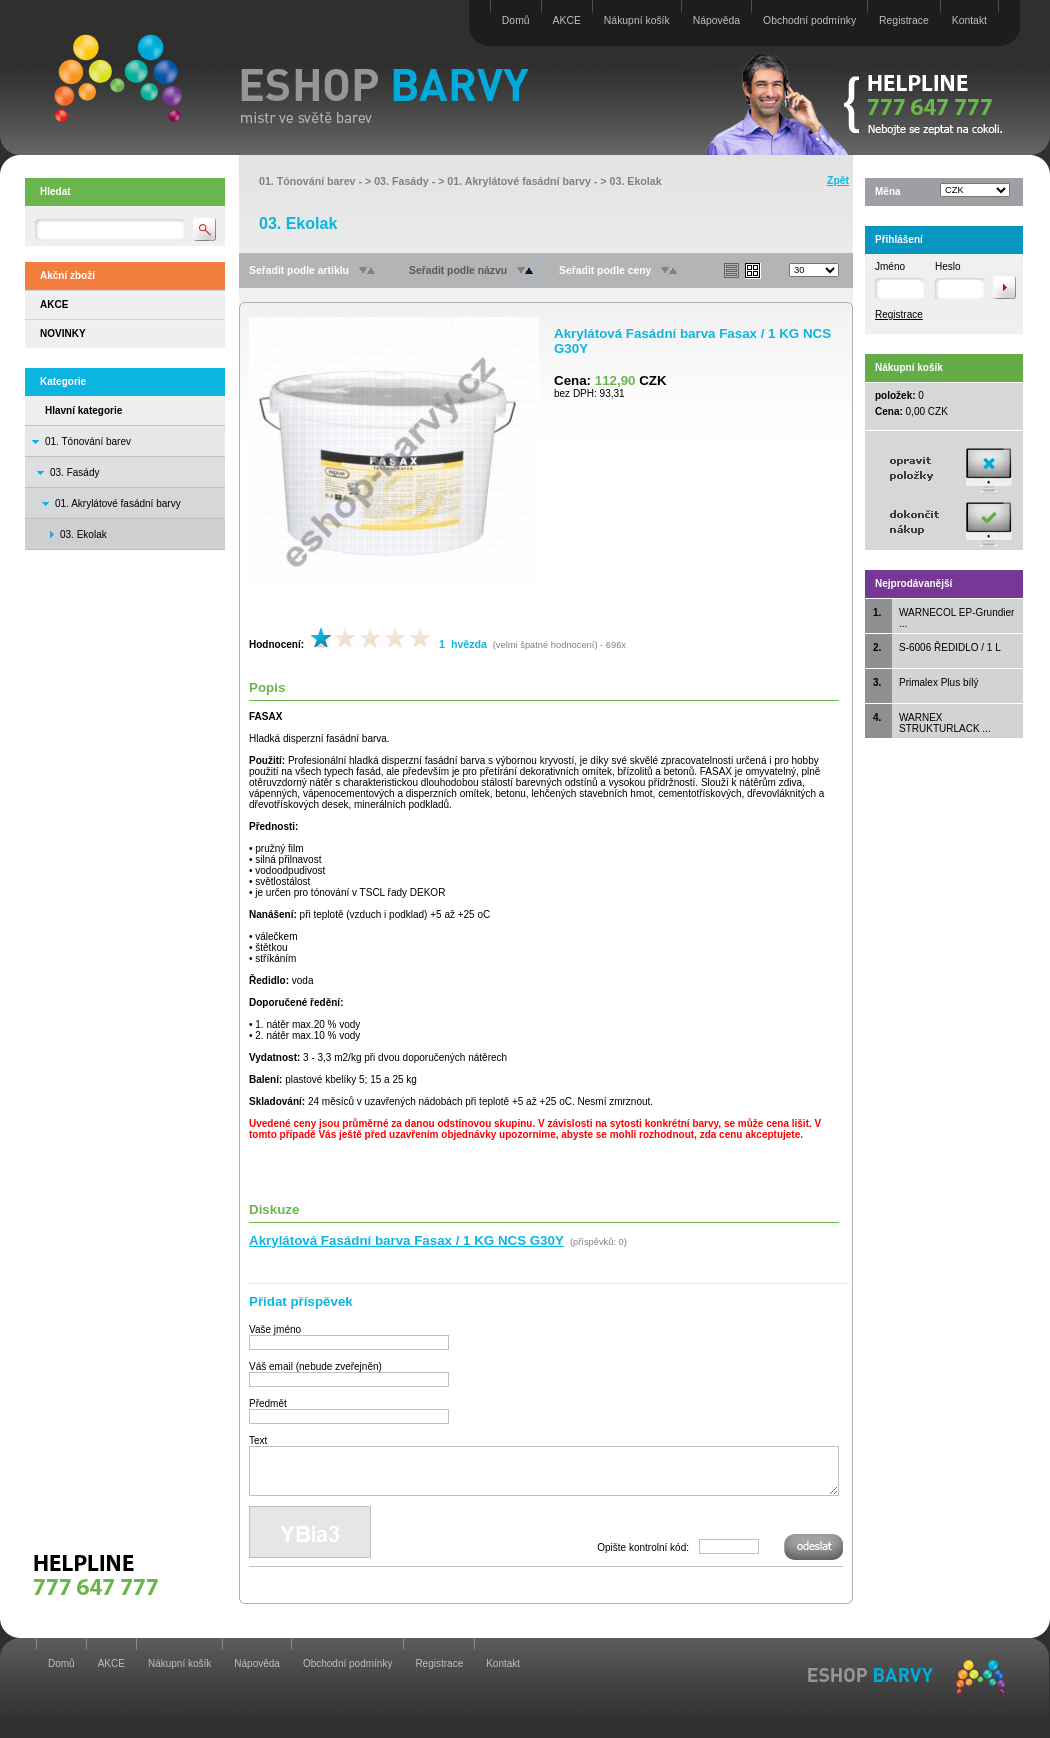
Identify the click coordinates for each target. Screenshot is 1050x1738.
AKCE (567, 20)
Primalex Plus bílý (938, 682)
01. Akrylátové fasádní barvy (118, 503)
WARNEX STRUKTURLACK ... (945, 723)
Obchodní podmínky (809, 20)
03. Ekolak (636, 181)
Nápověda (716, 20)
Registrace (904, 20)
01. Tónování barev (88, 441)
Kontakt (969, 20)
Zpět (838, 180)
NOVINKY (63, 333)
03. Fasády (74, 472)
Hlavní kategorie (83, 410)
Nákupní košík (637, 20)
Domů (516, 20)
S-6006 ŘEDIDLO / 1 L (950, 647)
